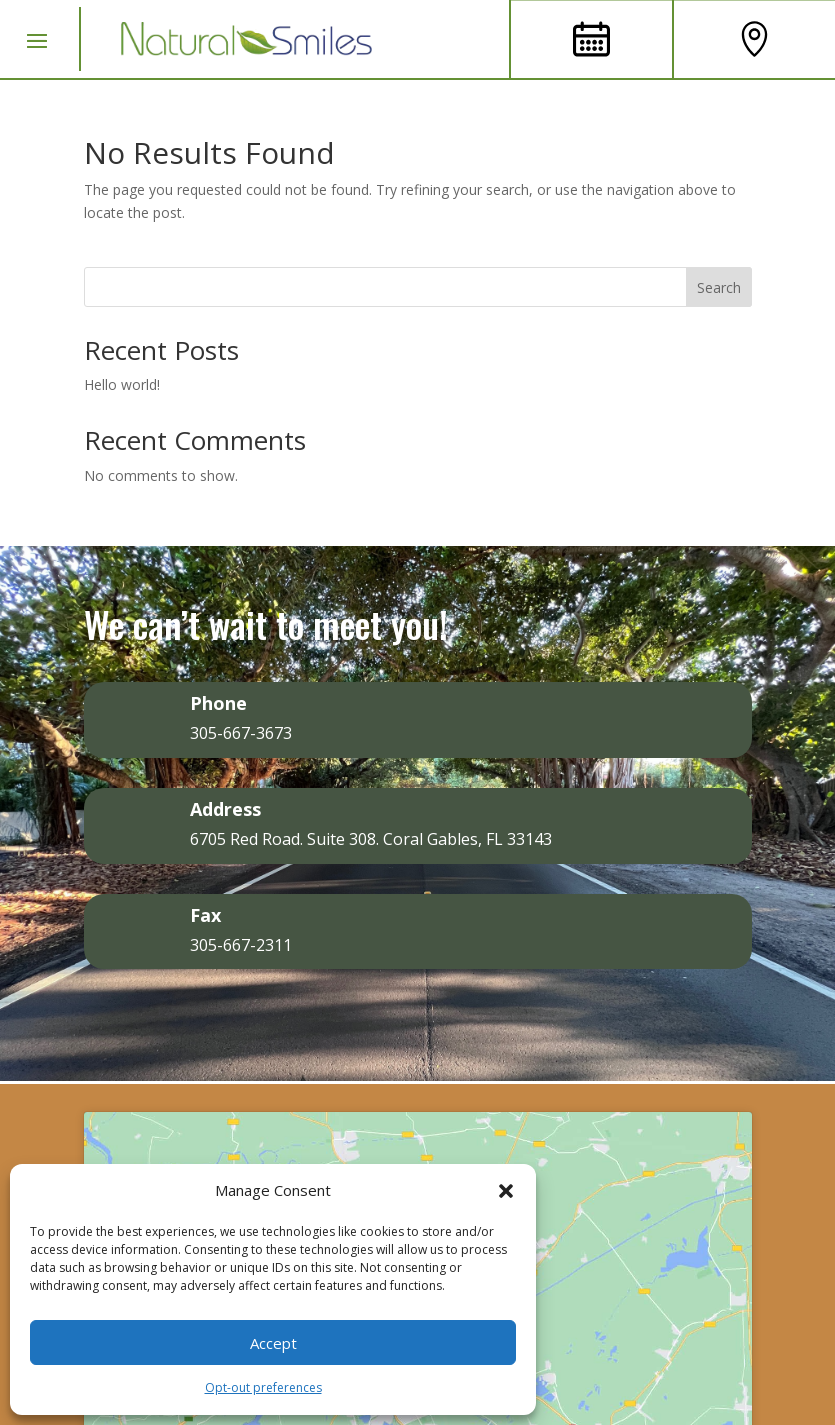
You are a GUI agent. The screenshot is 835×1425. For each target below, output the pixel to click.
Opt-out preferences (263, 1387)
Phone (218, 703)
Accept (273, 1343)
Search (719, 287)
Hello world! (122, 384)
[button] (506, 1191)
